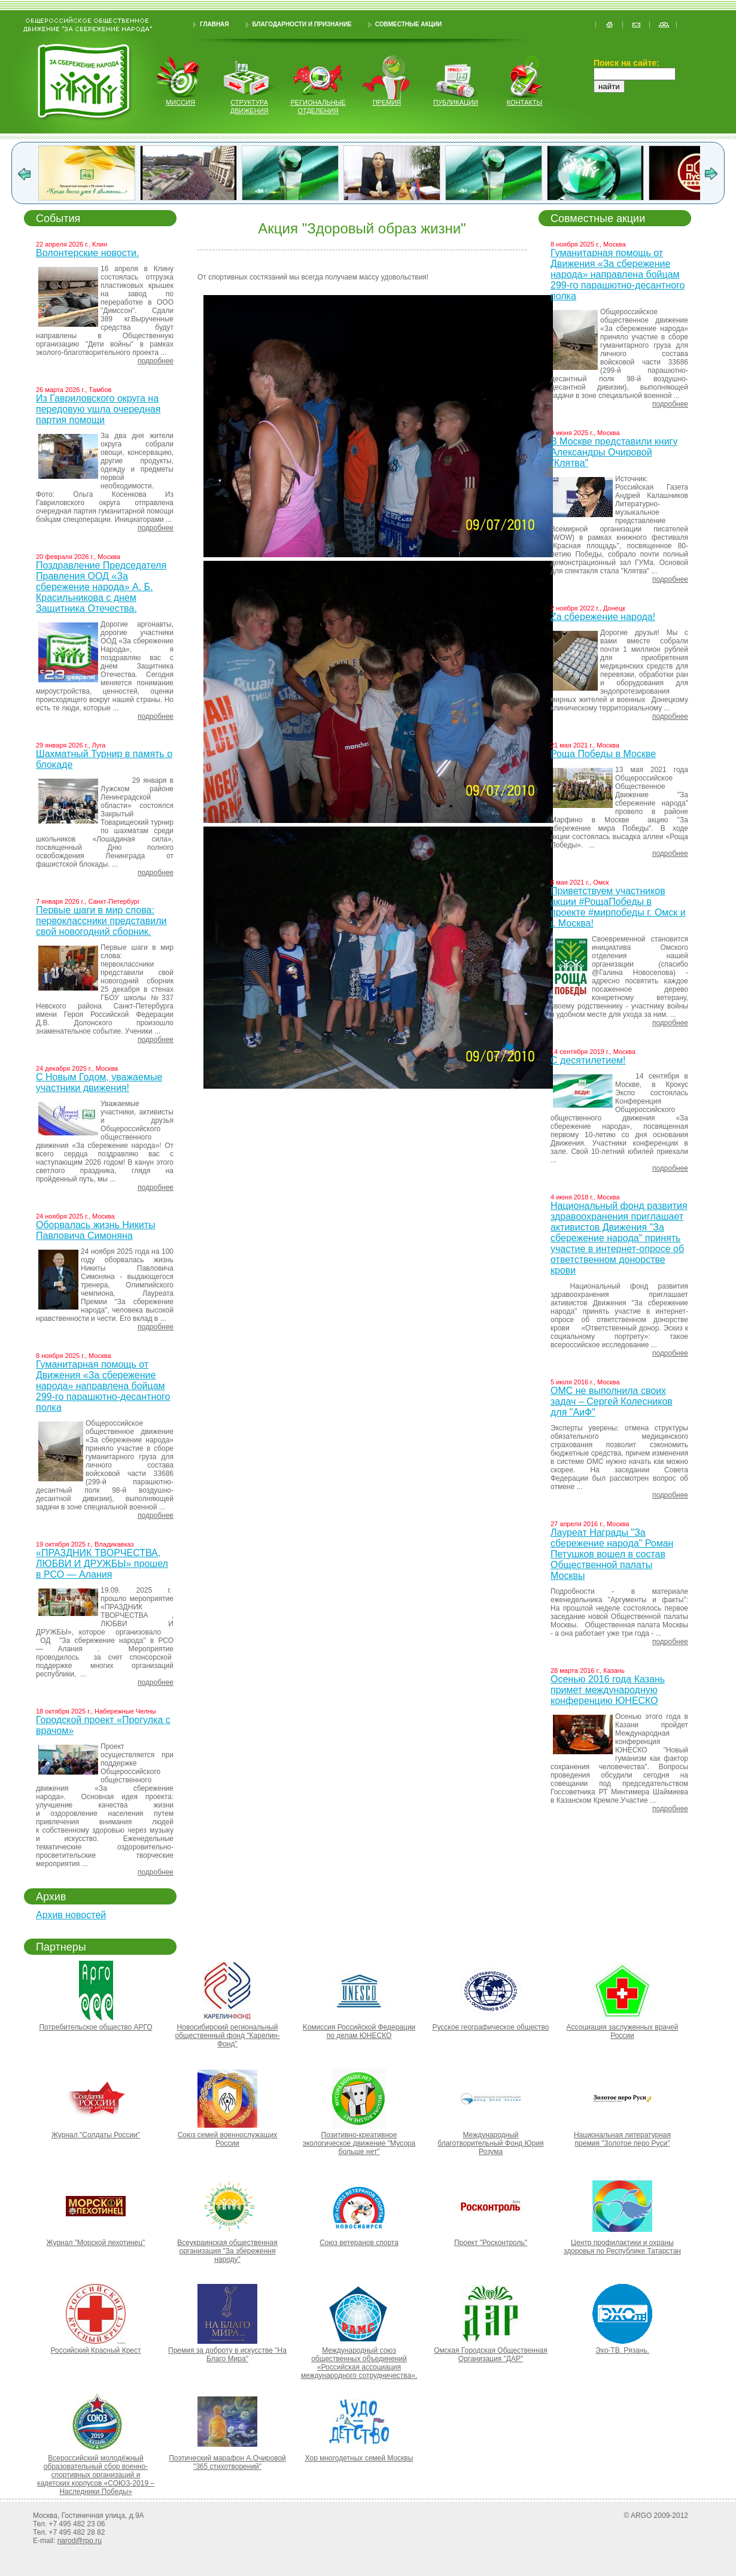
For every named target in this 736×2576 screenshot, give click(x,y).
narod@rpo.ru (79, 2540)
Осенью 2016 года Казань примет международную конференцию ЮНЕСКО (608, 1690)
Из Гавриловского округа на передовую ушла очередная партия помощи (98, 409)
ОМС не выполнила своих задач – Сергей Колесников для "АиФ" (612, 1401)
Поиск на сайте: (626, 63)
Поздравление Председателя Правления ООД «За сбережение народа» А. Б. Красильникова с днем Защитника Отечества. (101, 586)
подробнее (156, 361)
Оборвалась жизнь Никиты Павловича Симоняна (96, 1230)
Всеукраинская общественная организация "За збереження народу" (227, 2251)
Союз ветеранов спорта (359, 2242)
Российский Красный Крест (95, 2350)
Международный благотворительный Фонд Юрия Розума (490, 2143)
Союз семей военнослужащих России (228, 2139)
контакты (524, 102)
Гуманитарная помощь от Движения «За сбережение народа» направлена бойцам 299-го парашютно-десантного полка (103, 1385)
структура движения (249, 106)
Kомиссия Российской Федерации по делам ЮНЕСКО (359, 2031)
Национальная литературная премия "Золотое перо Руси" (622, 2139)
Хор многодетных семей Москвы (359, 2458)
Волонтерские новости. (87, 253)
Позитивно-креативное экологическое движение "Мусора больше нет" (359, 2143)
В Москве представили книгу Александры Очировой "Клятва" (614, 452)
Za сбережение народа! (603, 617)
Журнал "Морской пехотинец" (96, 2242)
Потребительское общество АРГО (95, 2027)
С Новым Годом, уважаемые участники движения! (99, 1082)
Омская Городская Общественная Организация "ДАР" (491, 2354)
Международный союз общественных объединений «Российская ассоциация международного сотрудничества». (359, 2363)
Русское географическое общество (490, 2027)
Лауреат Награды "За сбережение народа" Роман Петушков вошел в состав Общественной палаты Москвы (612, 1554)
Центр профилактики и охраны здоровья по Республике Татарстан (622, 2246)
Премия (387, 102)
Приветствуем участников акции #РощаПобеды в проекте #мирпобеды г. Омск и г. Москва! (618, 907)
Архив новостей (71, 1915)
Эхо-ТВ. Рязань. (622, 2350)
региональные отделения (317, 106)
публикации (455, 102)
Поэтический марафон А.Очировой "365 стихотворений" (227, 2462)
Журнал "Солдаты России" (95, 2135)
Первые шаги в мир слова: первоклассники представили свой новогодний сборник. (101, 921)
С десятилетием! (588, 1060)
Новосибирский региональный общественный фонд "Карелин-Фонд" (227, 2035)
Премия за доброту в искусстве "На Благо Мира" (227, 2354)
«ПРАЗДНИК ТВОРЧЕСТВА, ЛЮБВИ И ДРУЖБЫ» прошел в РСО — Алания (102, 1563)
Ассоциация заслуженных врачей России (623, 2031)
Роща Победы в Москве (603, 754)
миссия (180, 102)
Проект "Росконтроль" (490, 2242)
